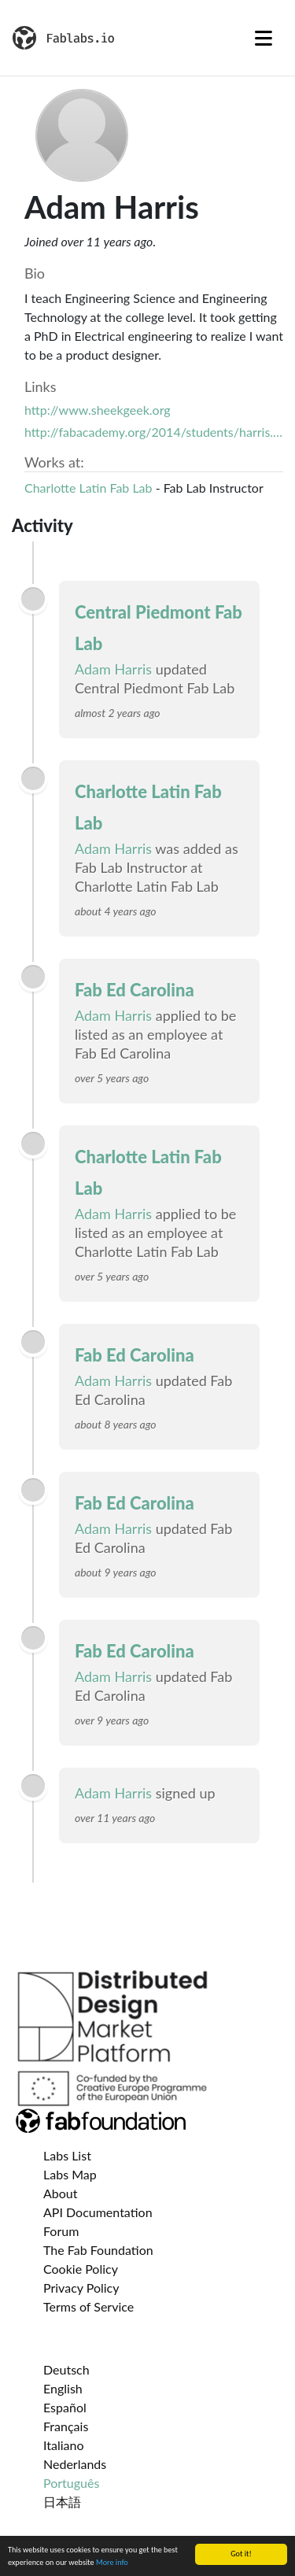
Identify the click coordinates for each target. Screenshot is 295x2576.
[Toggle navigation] (263, 38)
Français (65, 2426)
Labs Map (70, 2174)
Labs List (67, 2155)
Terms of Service (88, 2306)
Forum (61, 2230)
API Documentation (98, 2212)
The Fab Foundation (98, 2249)
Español (65, 2407)
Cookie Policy (80, 2268)
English (63, 2388)
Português (71, 2482)
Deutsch (66, 2369)
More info (112, 2563)
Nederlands (74, 2463)
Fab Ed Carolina (134, 989)
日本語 (62, 2501)
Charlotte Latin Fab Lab (88, 487)
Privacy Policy (81, 2287)
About (60, 2193)
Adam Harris (113, 669)
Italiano (63, 2444)
